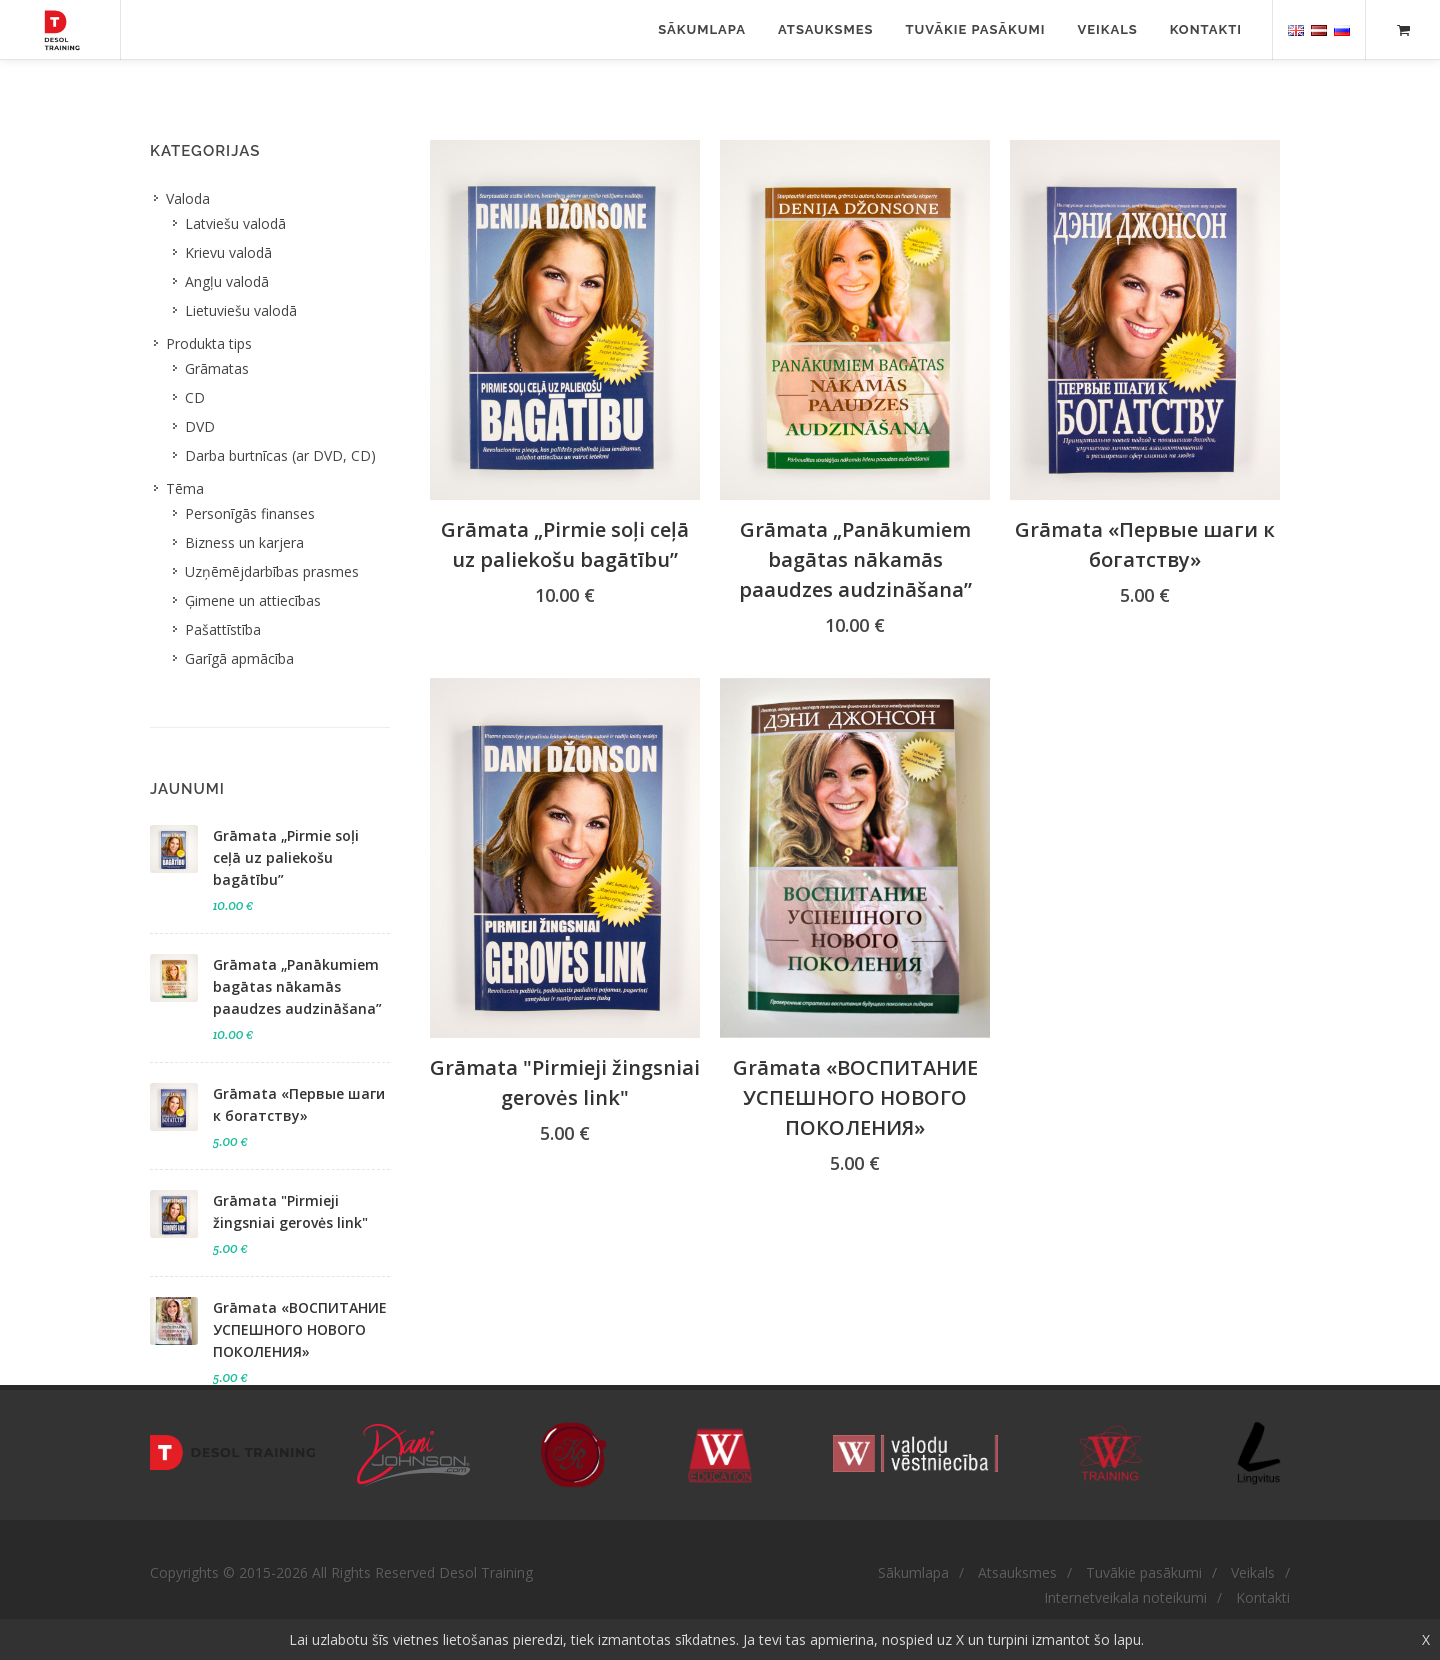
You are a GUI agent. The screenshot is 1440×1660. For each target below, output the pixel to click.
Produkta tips (209, 343)
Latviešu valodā (235, 223)
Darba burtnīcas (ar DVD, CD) (280, 455)
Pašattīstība (223, 629)
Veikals (1107, 29)
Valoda (188, 198)
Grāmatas (217, 368)
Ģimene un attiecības (253, 600)
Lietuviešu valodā (241, 310)
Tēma (185, 488)
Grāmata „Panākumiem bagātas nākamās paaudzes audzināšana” (855, 559)
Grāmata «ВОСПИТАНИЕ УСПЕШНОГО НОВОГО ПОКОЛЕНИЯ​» (855, 1097)
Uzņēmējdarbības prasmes (272, 571)
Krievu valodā (228, 252)
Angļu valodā (227, 281)
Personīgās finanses (250, 513)
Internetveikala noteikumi (1125, 1597)
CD (195, 397)
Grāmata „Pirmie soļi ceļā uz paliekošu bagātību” (286, 857)
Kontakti (1206, 29)
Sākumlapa (702, 29)
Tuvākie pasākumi (976, 29)
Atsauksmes (826, 29)
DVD (200, 426)
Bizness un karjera (244, 542)
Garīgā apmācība (239, 658)
